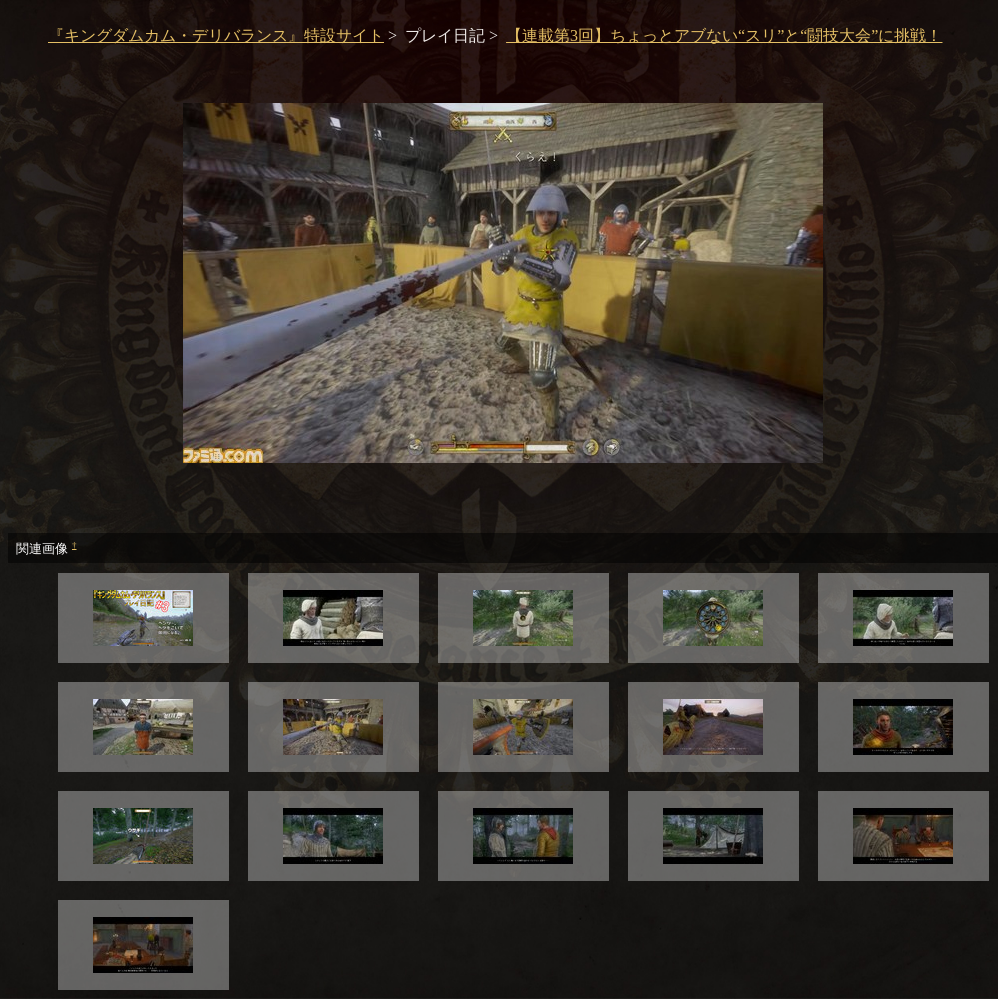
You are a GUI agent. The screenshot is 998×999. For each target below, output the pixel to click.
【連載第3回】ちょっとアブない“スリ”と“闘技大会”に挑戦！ (724, 35)
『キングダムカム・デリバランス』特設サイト (216, 35)
